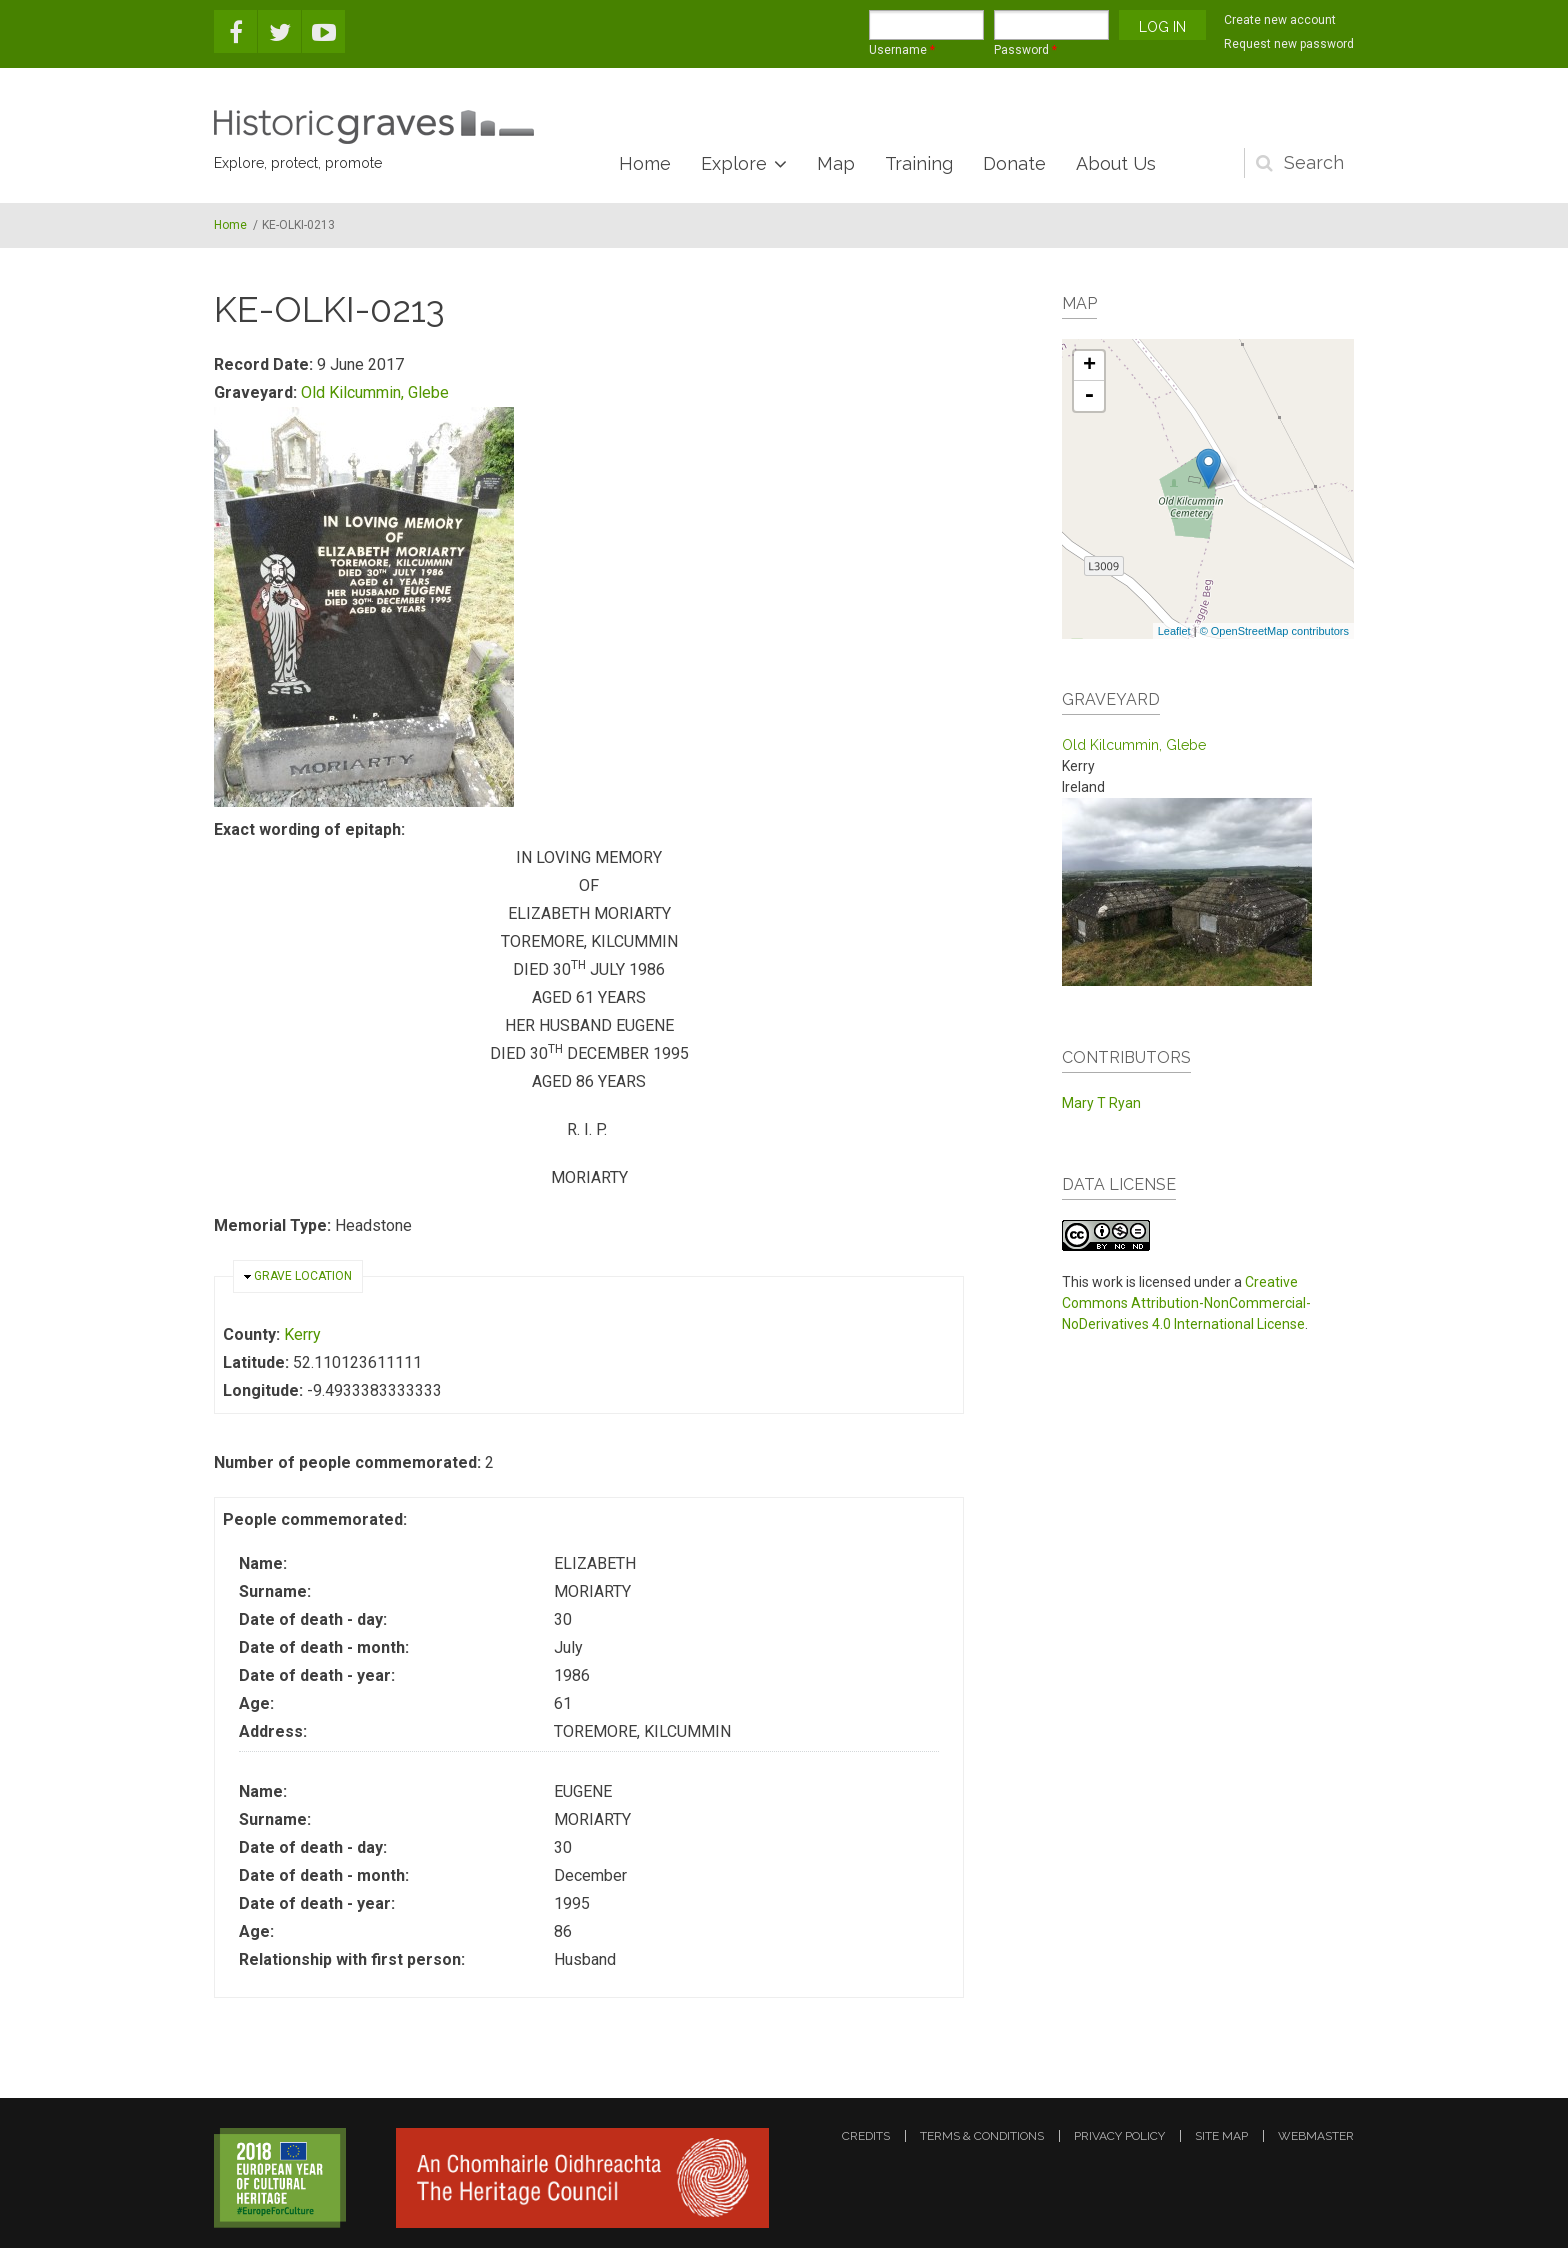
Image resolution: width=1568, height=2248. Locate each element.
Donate (1014, 163)
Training (919, 163)
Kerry (302, 1334)
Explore (734, 163)
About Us (1116, 163)
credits (866, 2136)
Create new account (1280, 20)
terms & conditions (982, 2136)
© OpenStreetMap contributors (1274, 631)
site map (1221, 2136)
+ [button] (1089, 366)
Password (1025, 50)
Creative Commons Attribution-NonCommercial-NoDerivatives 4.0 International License (1186, 1303)
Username (902, 50)
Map (836, 163)
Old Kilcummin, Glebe (375, 392)
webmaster (1316, 2136)
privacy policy (1119, 2136)
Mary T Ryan (1101, 1103)
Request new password (1289, 44)
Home (645, 163)
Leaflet (1174, 631)
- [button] (1089, 396)
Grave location (303, 1276)
